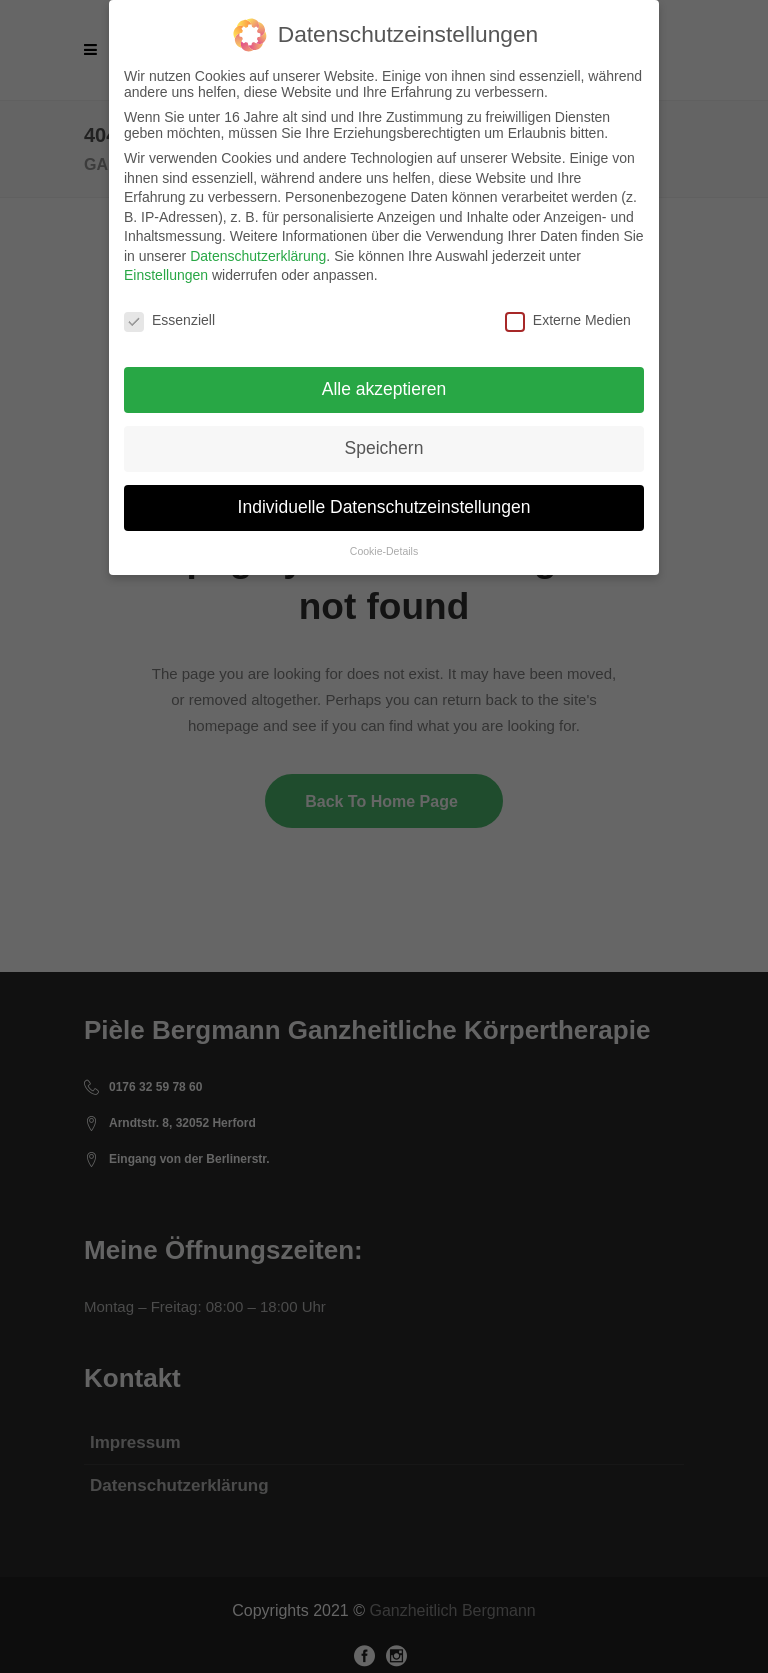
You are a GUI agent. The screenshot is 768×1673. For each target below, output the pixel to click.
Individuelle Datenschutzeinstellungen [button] (384, 507)
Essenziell (169, 320)
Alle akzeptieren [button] (384, 389)
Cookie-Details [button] (384, 551)
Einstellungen (166, 275)
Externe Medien (568, 320)
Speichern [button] (384, 448)
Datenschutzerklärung (258, 256)
